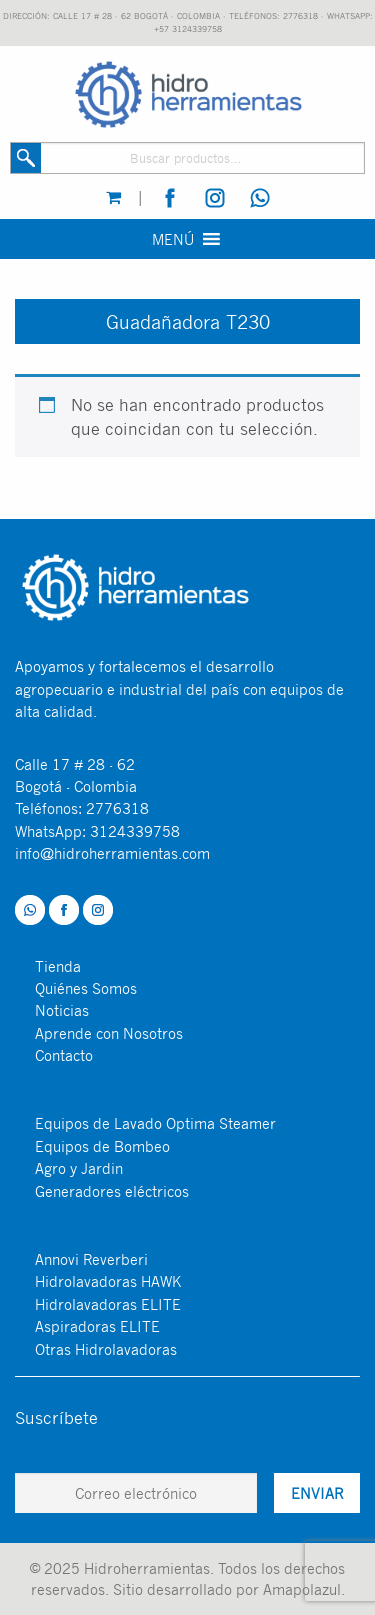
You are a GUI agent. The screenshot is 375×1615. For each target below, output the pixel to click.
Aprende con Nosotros (109, 1033)
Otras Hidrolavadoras (106, 1349)
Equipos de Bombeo (102, 1146)
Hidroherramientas (147, 1568)
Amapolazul (302, 1589)
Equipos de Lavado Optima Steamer (155, 1123)
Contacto (64, 1055)
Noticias (62, 1010)
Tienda (58, 966)
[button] (173, 239)
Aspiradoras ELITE (97, 1326)
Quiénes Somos (86, 988)
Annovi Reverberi (91, 1259)
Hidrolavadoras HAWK (108, 1281)
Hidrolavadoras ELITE (108, 1304)
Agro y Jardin (79, 1168)
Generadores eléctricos (112, 1191)
